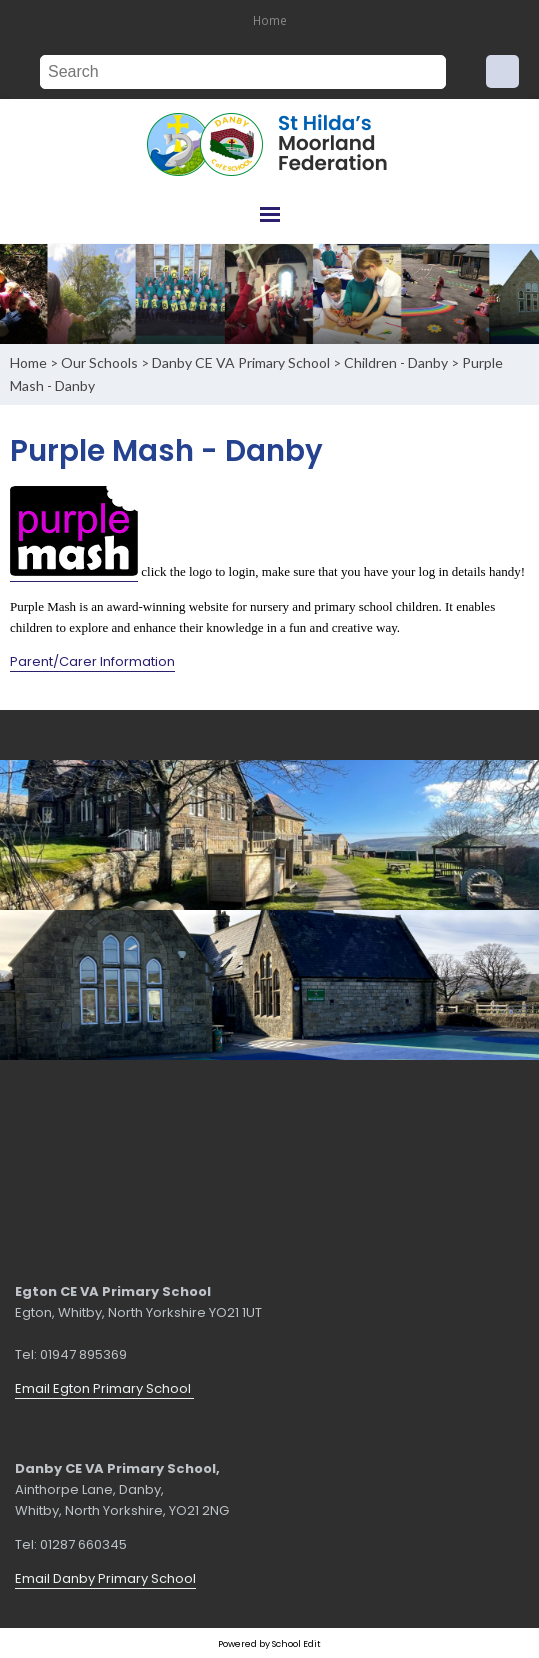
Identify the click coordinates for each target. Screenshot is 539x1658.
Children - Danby (396, 362)
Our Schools (99, 362)
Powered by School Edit (269, 1643)
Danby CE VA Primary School (241, 362)
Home (270, 20)
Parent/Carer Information (92, 660)
